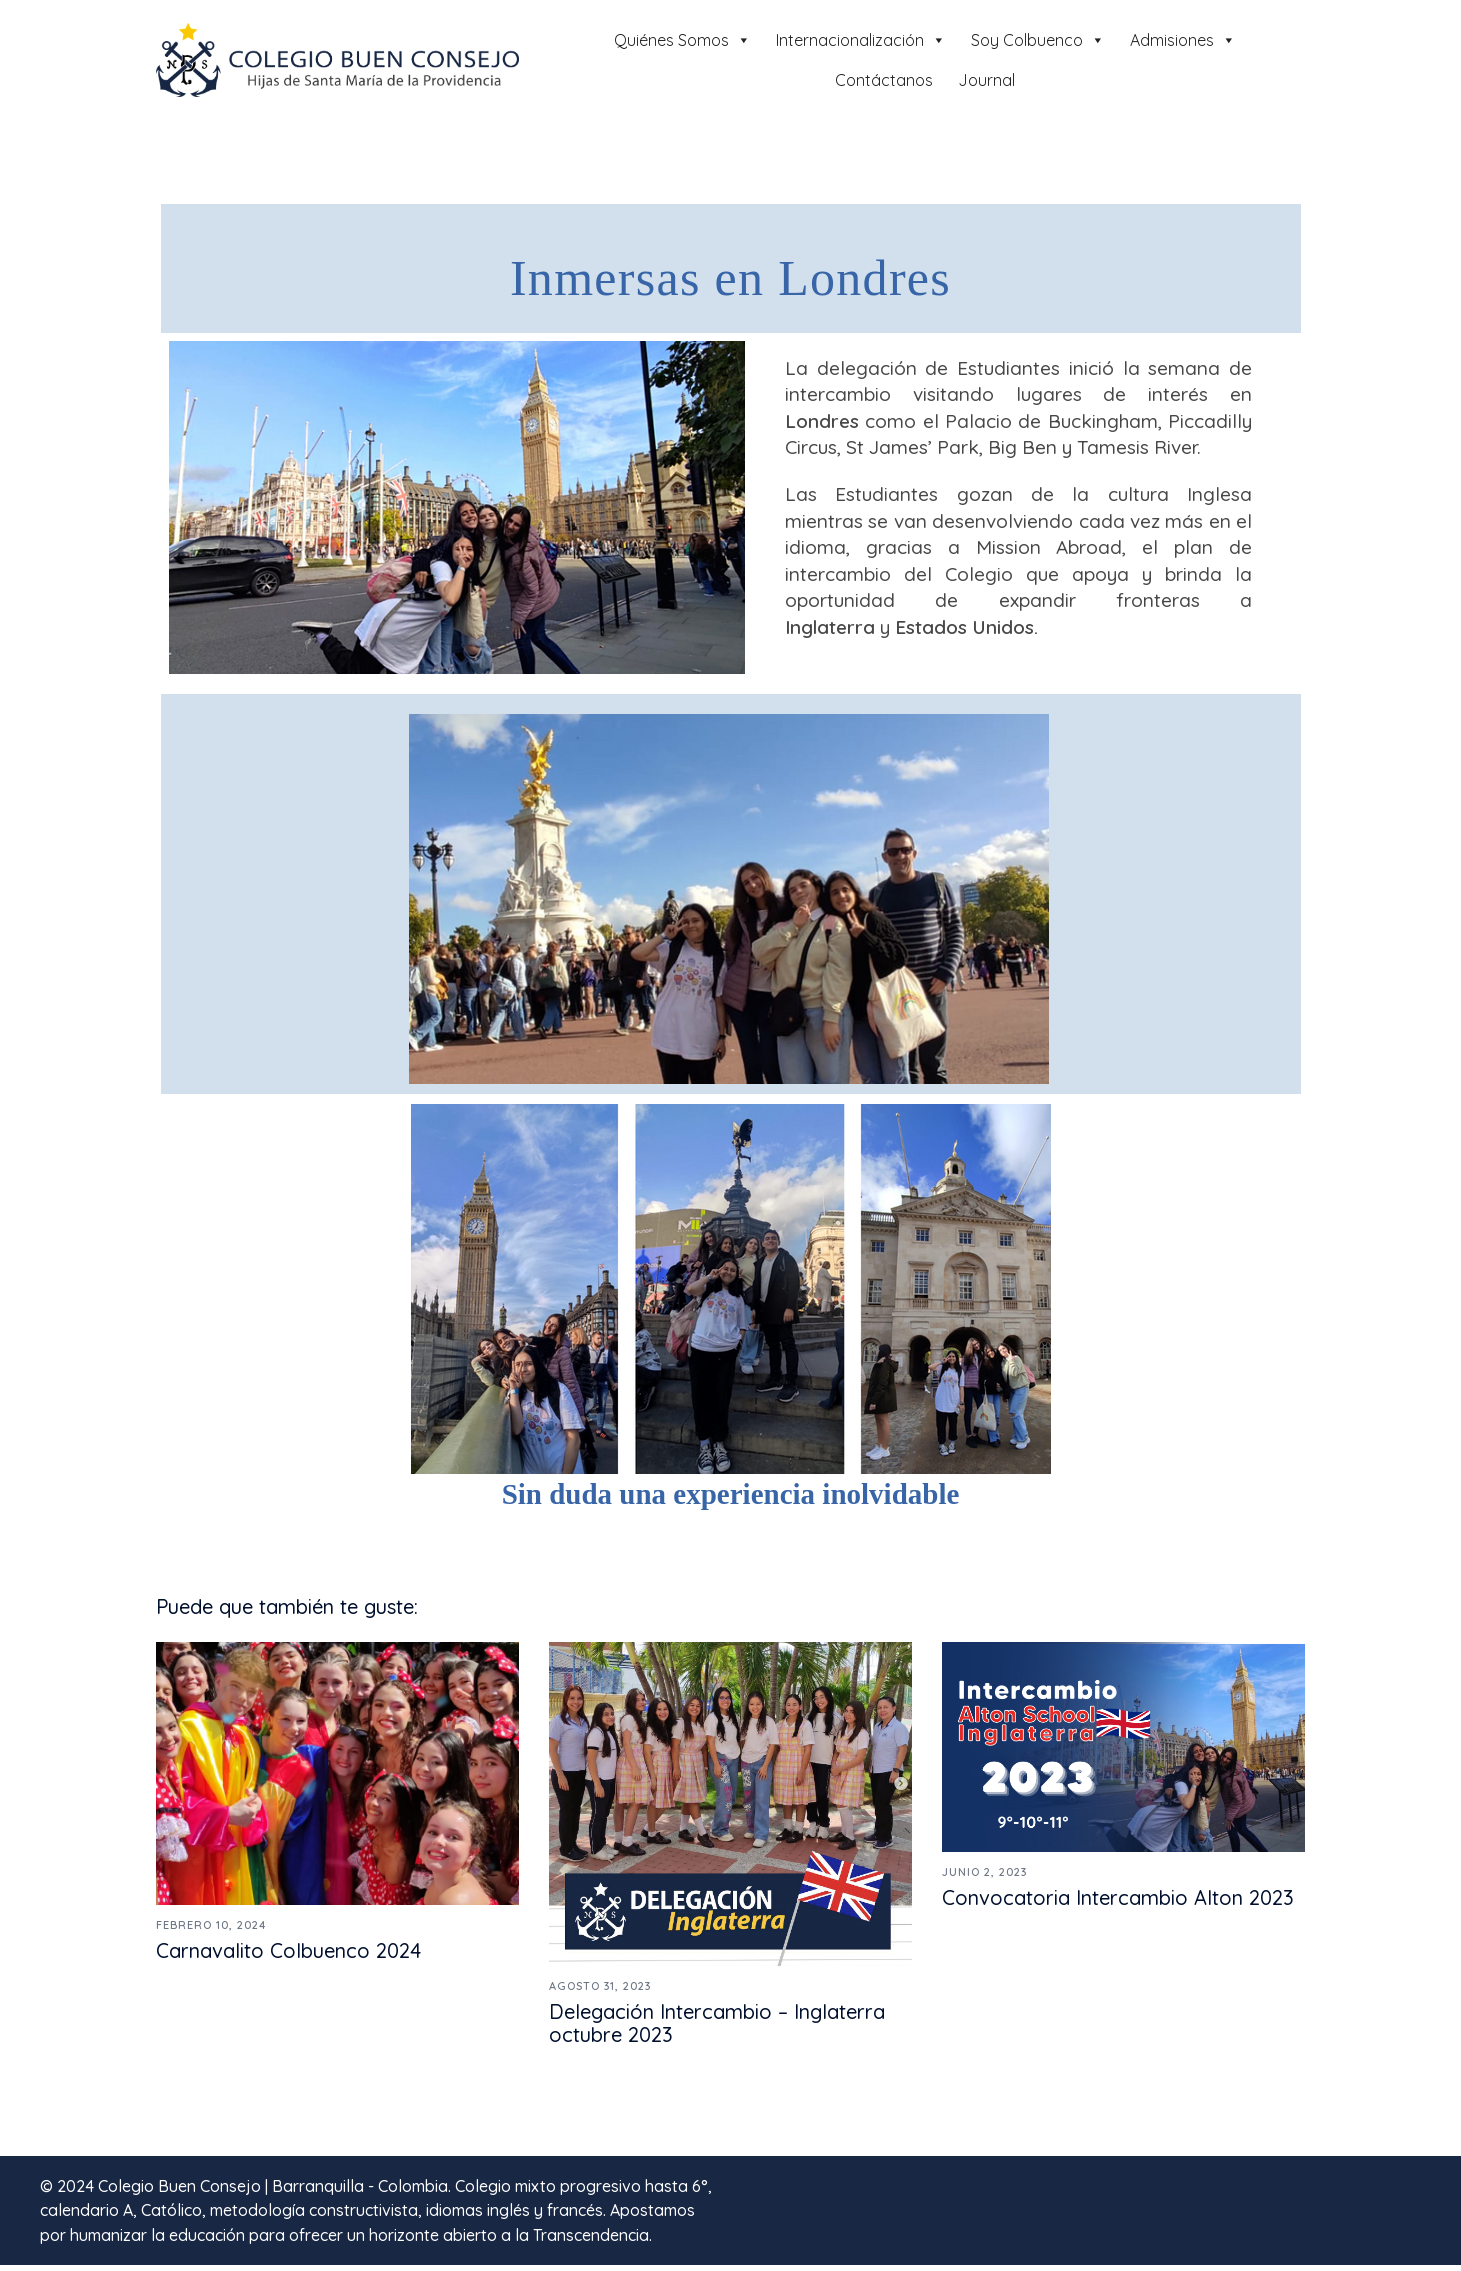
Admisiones (1183, 40)
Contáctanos (884, 80)
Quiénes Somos (682, 40)
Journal (986, 80)
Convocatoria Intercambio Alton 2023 (1118, 1903)
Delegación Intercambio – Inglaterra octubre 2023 (717, 2029)
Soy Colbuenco (1038, 40)
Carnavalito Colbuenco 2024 (288, 1956)
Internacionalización (861, 40)
